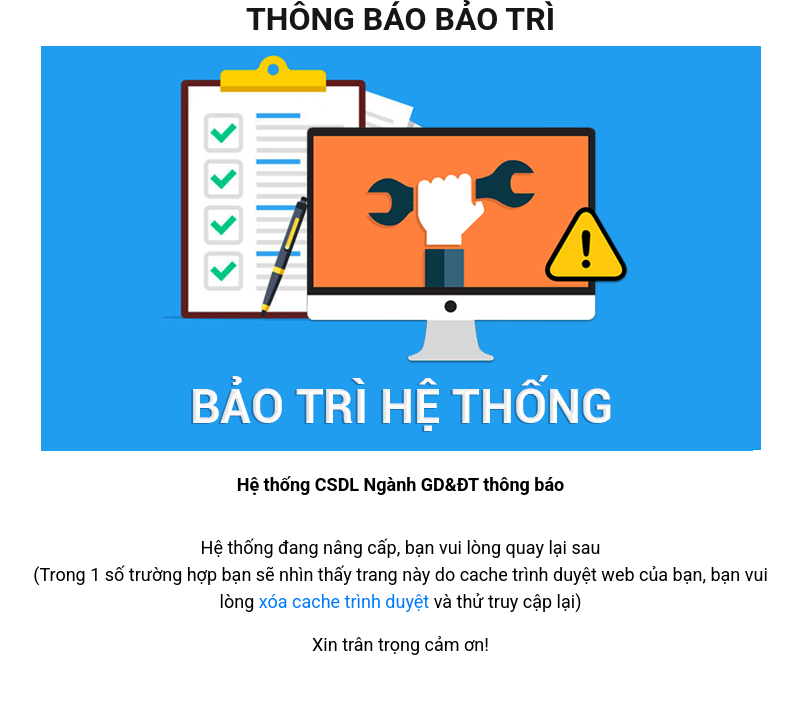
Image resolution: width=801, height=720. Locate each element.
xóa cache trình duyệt (344, 601)
